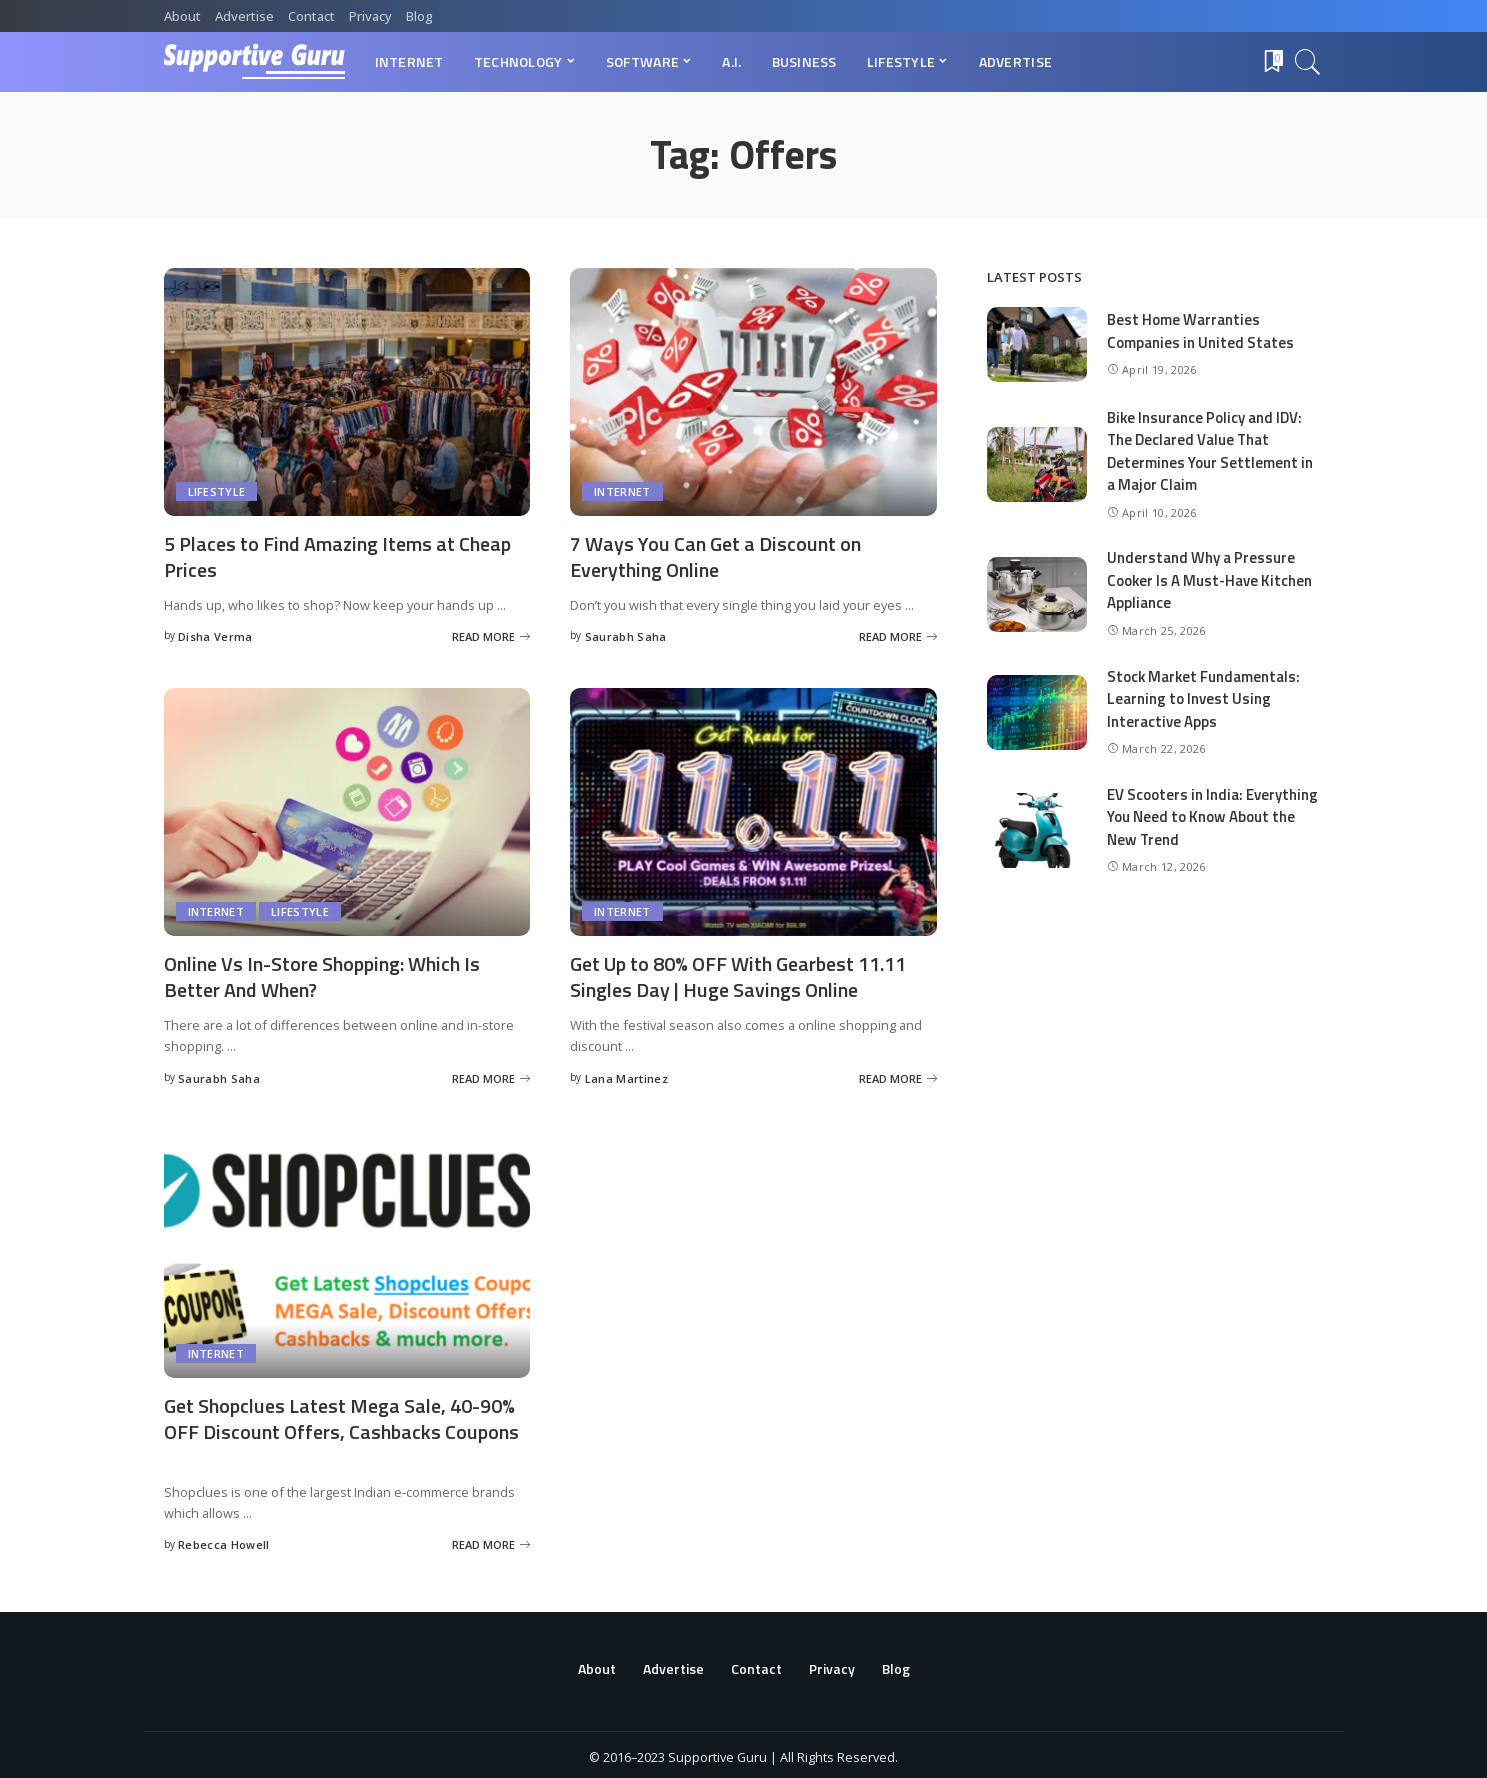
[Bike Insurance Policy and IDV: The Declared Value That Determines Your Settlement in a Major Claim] (1037, 464)
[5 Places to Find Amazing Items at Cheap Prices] (347, 392)
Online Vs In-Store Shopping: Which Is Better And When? (322, 974)
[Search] (1308, 62)
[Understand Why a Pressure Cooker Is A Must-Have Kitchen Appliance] (1037, 594)
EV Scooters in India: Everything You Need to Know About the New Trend (1212, 817)
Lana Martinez (626, 1074)
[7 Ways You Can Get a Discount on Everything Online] (753, 392)
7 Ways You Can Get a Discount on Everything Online (715, 556)
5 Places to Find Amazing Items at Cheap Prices (338, 556)
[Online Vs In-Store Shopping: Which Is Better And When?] (347, 810)
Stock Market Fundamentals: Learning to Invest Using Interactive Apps (1204, 699)
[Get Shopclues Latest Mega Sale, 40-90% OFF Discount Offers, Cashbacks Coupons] (347, 1250)
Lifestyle (217, 491)
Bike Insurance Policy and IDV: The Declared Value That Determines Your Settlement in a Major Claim (1210, 451)
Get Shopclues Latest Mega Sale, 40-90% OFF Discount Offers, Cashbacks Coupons (341, 1414)
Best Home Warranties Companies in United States (1200, 331)
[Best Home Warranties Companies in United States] (1037, 344)
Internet (622, 491)
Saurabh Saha (626, 634)
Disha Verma (215, 634)
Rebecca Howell (224, 1539)
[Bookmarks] (1272, 62)
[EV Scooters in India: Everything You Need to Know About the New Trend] (1037, 830)
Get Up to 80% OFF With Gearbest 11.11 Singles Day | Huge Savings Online (738, 974)
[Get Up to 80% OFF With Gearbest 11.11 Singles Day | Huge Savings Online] (753, 810)
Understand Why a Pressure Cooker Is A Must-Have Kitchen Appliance (1210, 580)
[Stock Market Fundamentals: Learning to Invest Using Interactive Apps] (1037, 712)
